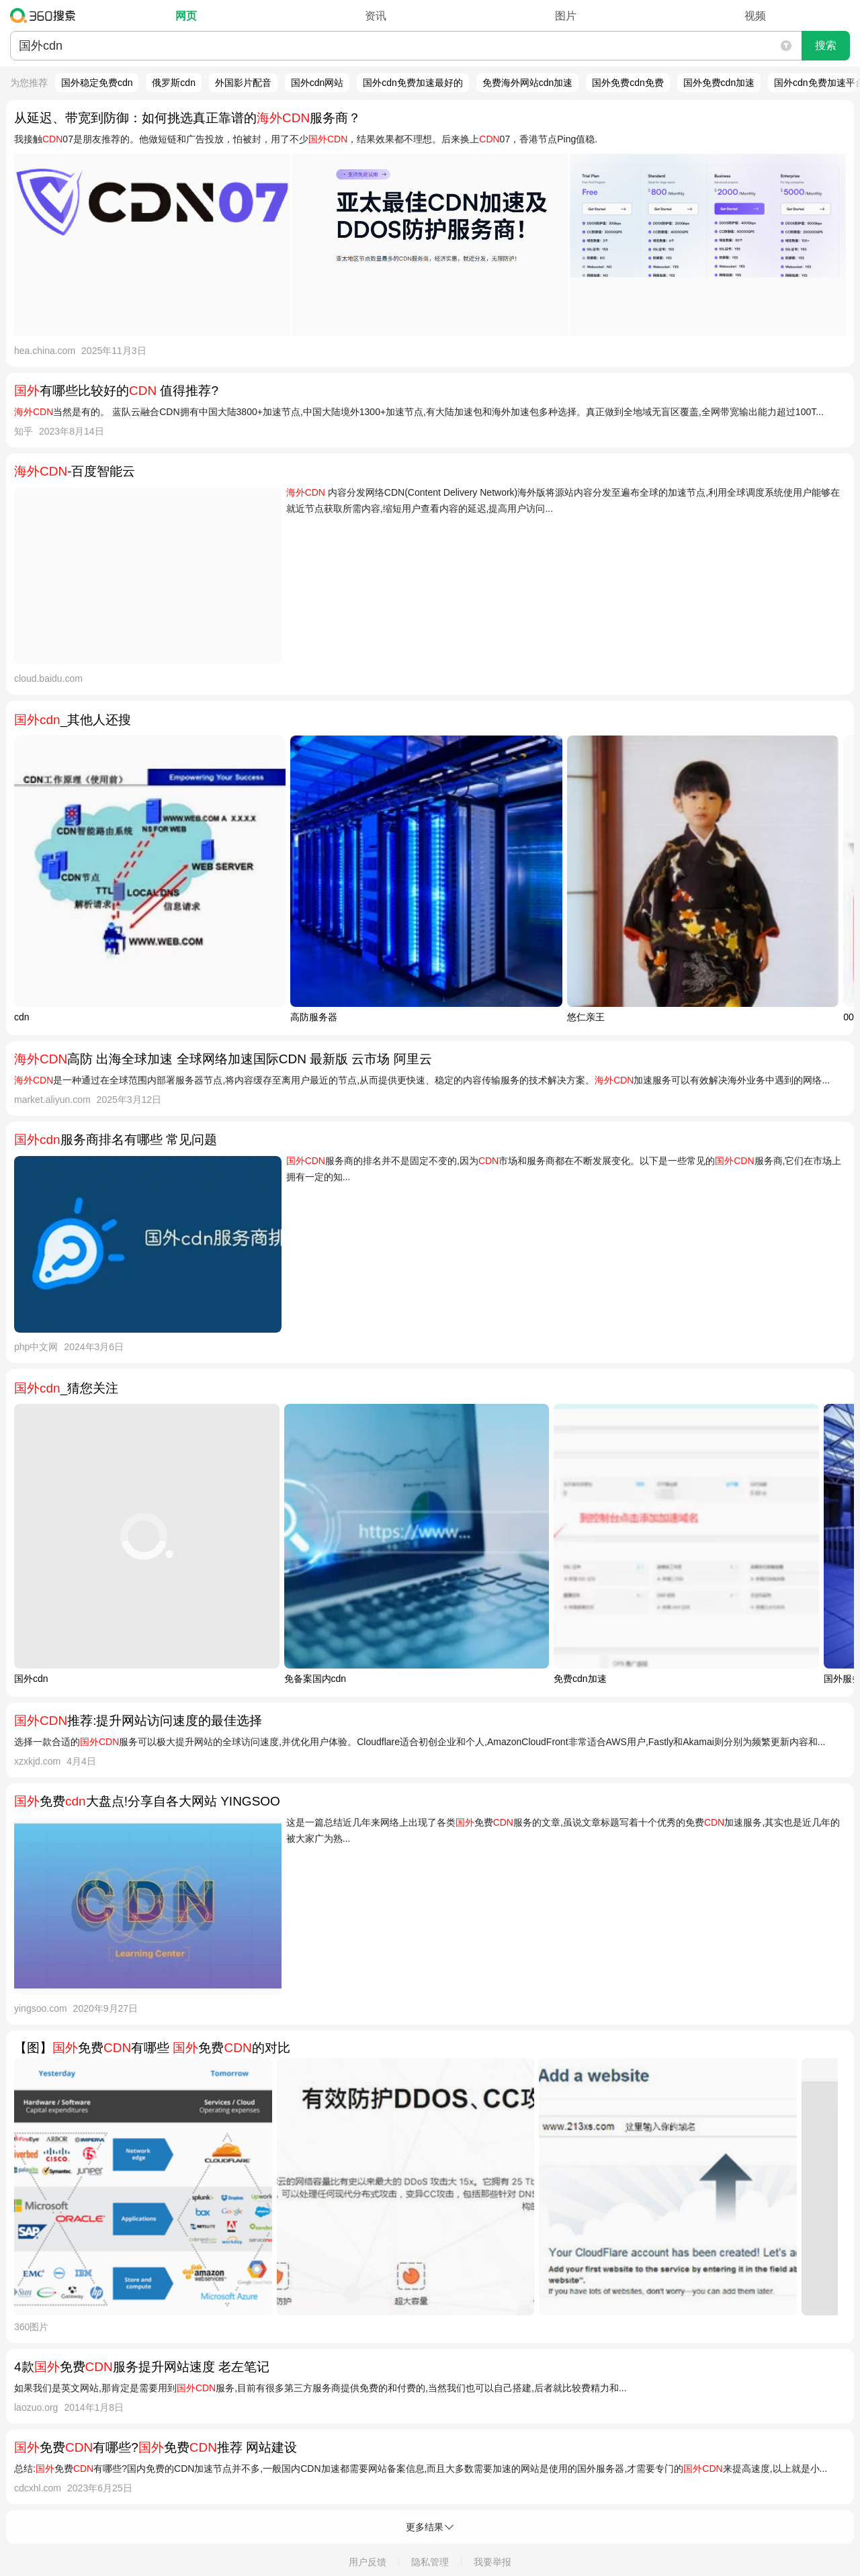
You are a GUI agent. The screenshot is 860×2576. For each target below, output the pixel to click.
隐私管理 (430, 2562)
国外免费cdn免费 (628, 82)
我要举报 (492, 2562)
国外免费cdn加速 (719, 82)
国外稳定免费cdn (97, 82)
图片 (565, 15)
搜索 (825, 45)
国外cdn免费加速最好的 (413, 82)
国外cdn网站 (317, 82)
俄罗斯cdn (174, 82)
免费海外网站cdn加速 (527, 82)
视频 (755, 15)
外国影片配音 (243, 82)
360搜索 (46, 15)
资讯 (375, 15)
